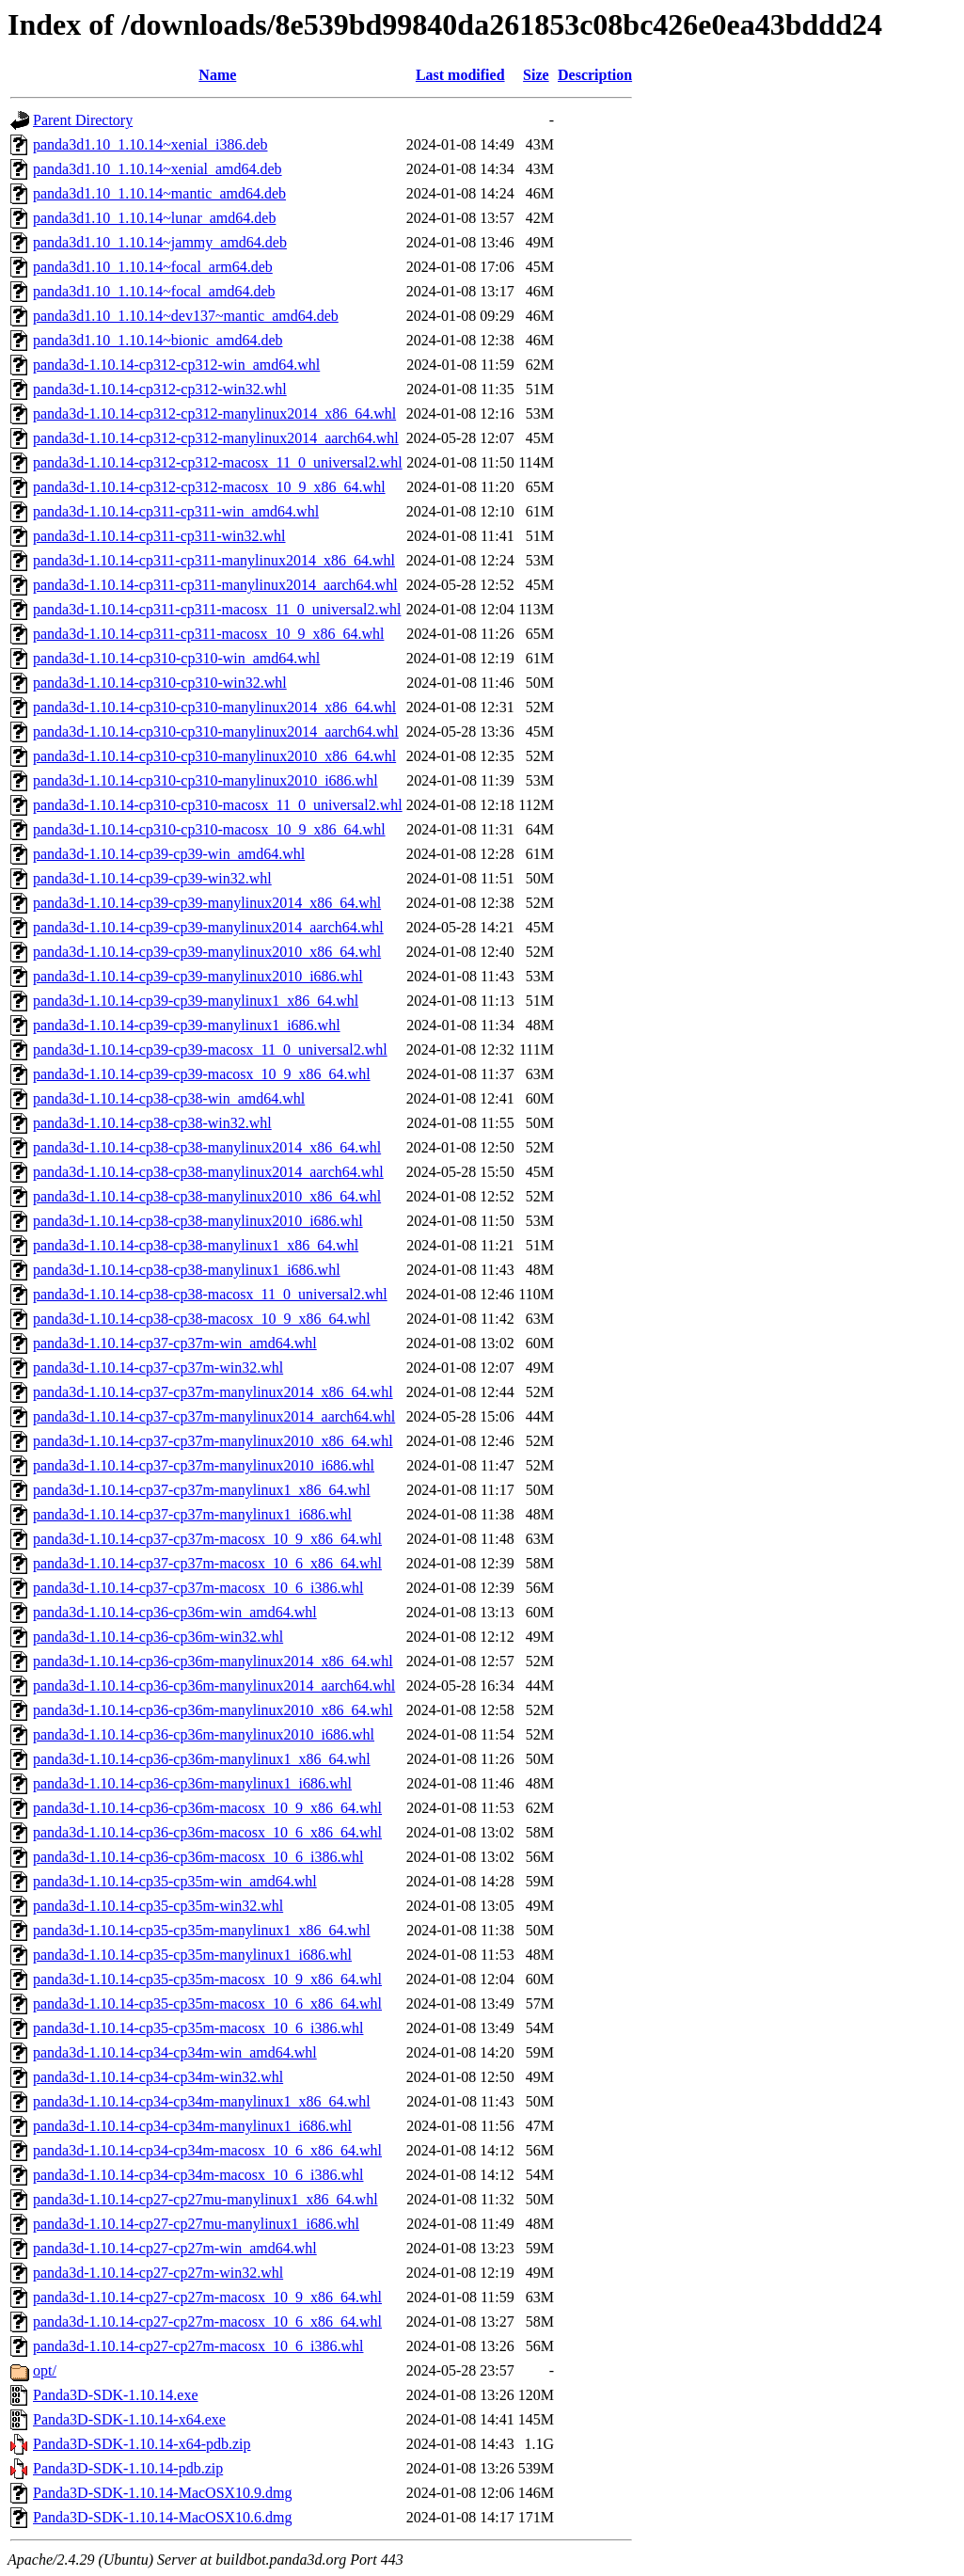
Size (536, 75)
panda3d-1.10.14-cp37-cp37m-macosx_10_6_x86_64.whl (207, 1563)
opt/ (44, 2370)
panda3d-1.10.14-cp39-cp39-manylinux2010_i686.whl (198, 976)
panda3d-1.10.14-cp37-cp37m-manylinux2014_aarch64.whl (214, 1416)
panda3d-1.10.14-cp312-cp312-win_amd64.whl (176, 365)
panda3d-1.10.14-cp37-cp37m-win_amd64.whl (175, 1343)
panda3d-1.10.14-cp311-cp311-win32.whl (159, 536)
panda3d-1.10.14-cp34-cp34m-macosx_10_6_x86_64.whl (207, 2150)
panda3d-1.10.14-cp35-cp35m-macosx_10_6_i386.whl (198, 2028)
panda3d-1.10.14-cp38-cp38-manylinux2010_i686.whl (198, 1221)
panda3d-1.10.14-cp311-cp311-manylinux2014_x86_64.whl (214, 560)
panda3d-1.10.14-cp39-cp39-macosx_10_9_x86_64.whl (202, 1074)
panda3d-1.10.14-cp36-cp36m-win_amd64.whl (175, 1612)
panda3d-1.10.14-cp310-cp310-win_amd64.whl (176, 658)
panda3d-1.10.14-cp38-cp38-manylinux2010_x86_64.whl (207, 1196)
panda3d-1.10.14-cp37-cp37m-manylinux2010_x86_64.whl (213, 1441)
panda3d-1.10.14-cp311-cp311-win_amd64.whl (176, 511)
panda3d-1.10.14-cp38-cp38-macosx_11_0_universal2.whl (210, 1294)
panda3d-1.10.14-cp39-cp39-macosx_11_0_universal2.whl (210, 1049)
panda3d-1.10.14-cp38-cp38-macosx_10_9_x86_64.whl (202, 1319)
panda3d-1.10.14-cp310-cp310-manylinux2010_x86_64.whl (214, 756)
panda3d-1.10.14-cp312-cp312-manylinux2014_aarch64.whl (216, 438)
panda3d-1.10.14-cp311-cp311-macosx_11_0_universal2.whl (217, 609)
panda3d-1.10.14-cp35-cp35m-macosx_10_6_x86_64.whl (207, 2004)
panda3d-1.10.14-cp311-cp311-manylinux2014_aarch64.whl (215, 585)
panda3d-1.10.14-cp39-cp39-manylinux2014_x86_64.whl (207, 903)
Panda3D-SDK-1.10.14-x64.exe (129, 2419)
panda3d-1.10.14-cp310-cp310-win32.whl (160, 683)
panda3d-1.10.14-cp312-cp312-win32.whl (160, 389)
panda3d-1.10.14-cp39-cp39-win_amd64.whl (169, 854)
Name (217, 75)
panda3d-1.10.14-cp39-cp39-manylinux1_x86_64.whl (195, 1001)
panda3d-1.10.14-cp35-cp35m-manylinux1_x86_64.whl (202, 1930)
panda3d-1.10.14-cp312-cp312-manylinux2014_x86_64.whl (214, 413)
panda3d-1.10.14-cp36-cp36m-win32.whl (158, 1637)
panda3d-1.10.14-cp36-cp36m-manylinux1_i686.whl (192, 1783)
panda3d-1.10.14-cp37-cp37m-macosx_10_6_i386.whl (198, 1588)
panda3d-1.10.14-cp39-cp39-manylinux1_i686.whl (186, 1025)
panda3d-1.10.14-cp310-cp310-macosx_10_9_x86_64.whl (209, 829)
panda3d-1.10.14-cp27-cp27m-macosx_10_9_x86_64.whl (207, 2297)
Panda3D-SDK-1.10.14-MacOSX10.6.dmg (162, 2517)
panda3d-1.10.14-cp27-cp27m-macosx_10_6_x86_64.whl (207, 2322)
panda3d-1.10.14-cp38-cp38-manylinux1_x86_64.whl (195, 1245)
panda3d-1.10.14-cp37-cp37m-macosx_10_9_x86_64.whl (207, 1539)
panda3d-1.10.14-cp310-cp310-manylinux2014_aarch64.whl (216, 731)
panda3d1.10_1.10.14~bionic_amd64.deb (158, 340)
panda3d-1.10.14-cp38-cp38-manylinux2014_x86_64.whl (207, 1147)
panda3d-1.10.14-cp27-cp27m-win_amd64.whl (175, 2248)
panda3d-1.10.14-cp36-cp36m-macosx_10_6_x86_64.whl (207, 1832)
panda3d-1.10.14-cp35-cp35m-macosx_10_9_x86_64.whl (207, 1979)
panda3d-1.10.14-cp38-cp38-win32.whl (152, 1123)
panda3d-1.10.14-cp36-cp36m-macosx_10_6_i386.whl (198, 1857)
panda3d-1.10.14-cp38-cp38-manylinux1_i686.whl (186, 1270)
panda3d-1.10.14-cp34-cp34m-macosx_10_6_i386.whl (198, 2175)
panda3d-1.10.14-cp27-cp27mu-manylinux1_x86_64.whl (205, 2199)
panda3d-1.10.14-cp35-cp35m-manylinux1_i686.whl (192, 1955)
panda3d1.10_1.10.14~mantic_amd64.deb (159, 193)
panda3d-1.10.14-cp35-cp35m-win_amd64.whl (175, 1881)
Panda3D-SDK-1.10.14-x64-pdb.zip (142, 2444)
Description (595, 75)
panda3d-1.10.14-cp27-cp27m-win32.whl (158, 2273)
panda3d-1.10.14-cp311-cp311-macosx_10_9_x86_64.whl (208, 634)
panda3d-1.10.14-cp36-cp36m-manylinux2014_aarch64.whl (214, 1685)
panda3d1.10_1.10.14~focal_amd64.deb (154, 291)
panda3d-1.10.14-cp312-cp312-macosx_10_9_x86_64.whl (209, 487)
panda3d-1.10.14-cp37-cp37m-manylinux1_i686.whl (192, 1514)
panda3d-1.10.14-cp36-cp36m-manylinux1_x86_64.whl (202, 1759)
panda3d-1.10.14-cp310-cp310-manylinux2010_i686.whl (205, 780)
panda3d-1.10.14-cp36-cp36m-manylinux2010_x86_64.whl (213, 1710)
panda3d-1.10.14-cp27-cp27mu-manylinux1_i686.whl (196, 2224)
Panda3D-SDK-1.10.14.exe (115, 2395)
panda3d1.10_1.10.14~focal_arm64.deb (153, 267)
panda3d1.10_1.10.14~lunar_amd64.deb (154, 218)
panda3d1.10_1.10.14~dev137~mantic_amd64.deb (186, 316)
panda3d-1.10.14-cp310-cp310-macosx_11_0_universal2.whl (218, 805)
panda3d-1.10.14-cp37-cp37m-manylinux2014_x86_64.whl (213, 1392)
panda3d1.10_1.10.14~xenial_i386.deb (150, 144)
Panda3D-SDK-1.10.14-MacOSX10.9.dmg (162, 2493)
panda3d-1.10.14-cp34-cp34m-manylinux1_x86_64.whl (202, 2101)
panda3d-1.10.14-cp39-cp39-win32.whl (152, 878)
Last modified (460, 75)
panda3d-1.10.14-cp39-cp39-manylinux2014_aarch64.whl (208, 927)
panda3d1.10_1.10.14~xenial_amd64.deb (157, 169)
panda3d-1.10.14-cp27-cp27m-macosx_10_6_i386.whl (198, 2346)
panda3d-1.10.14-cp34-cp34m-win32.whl (158, 2077)
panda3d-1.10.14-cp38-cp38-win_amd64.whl (169, 1098)
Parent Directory (83, 120)
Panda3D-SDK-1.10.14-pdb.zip (128, 2468)
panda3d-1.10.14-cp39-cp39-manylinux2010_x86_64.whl (207, 952)
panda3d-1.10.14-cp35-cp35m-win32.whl (158, 1906)
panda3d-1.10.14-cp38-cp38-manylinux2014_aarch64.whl (208, 1172)
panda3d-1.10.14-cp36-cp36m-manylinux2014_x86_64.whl (213, 1661)
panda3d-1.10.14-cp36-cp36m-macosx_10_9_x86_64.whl (207, 1808)
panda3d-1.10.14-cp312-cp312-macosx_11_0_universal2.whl (218, 462)
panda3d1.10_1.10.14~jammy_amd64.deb (160, 242)
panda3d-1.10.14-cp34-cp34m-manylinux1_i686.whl (192, 2126)
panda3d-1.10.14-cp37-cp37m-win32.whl (158, 1367)
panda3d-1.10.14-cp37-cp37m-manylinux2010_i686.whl (203, 1465)
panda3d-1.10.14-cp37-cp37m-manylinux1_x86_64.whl (202, 1490)
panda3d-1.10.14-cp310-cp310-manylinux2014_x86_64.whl (214, 707)
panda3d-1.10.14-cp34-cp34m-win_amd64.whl (175, 2052)
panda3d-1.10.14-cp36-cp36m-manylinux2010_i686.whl (203, 1734)
